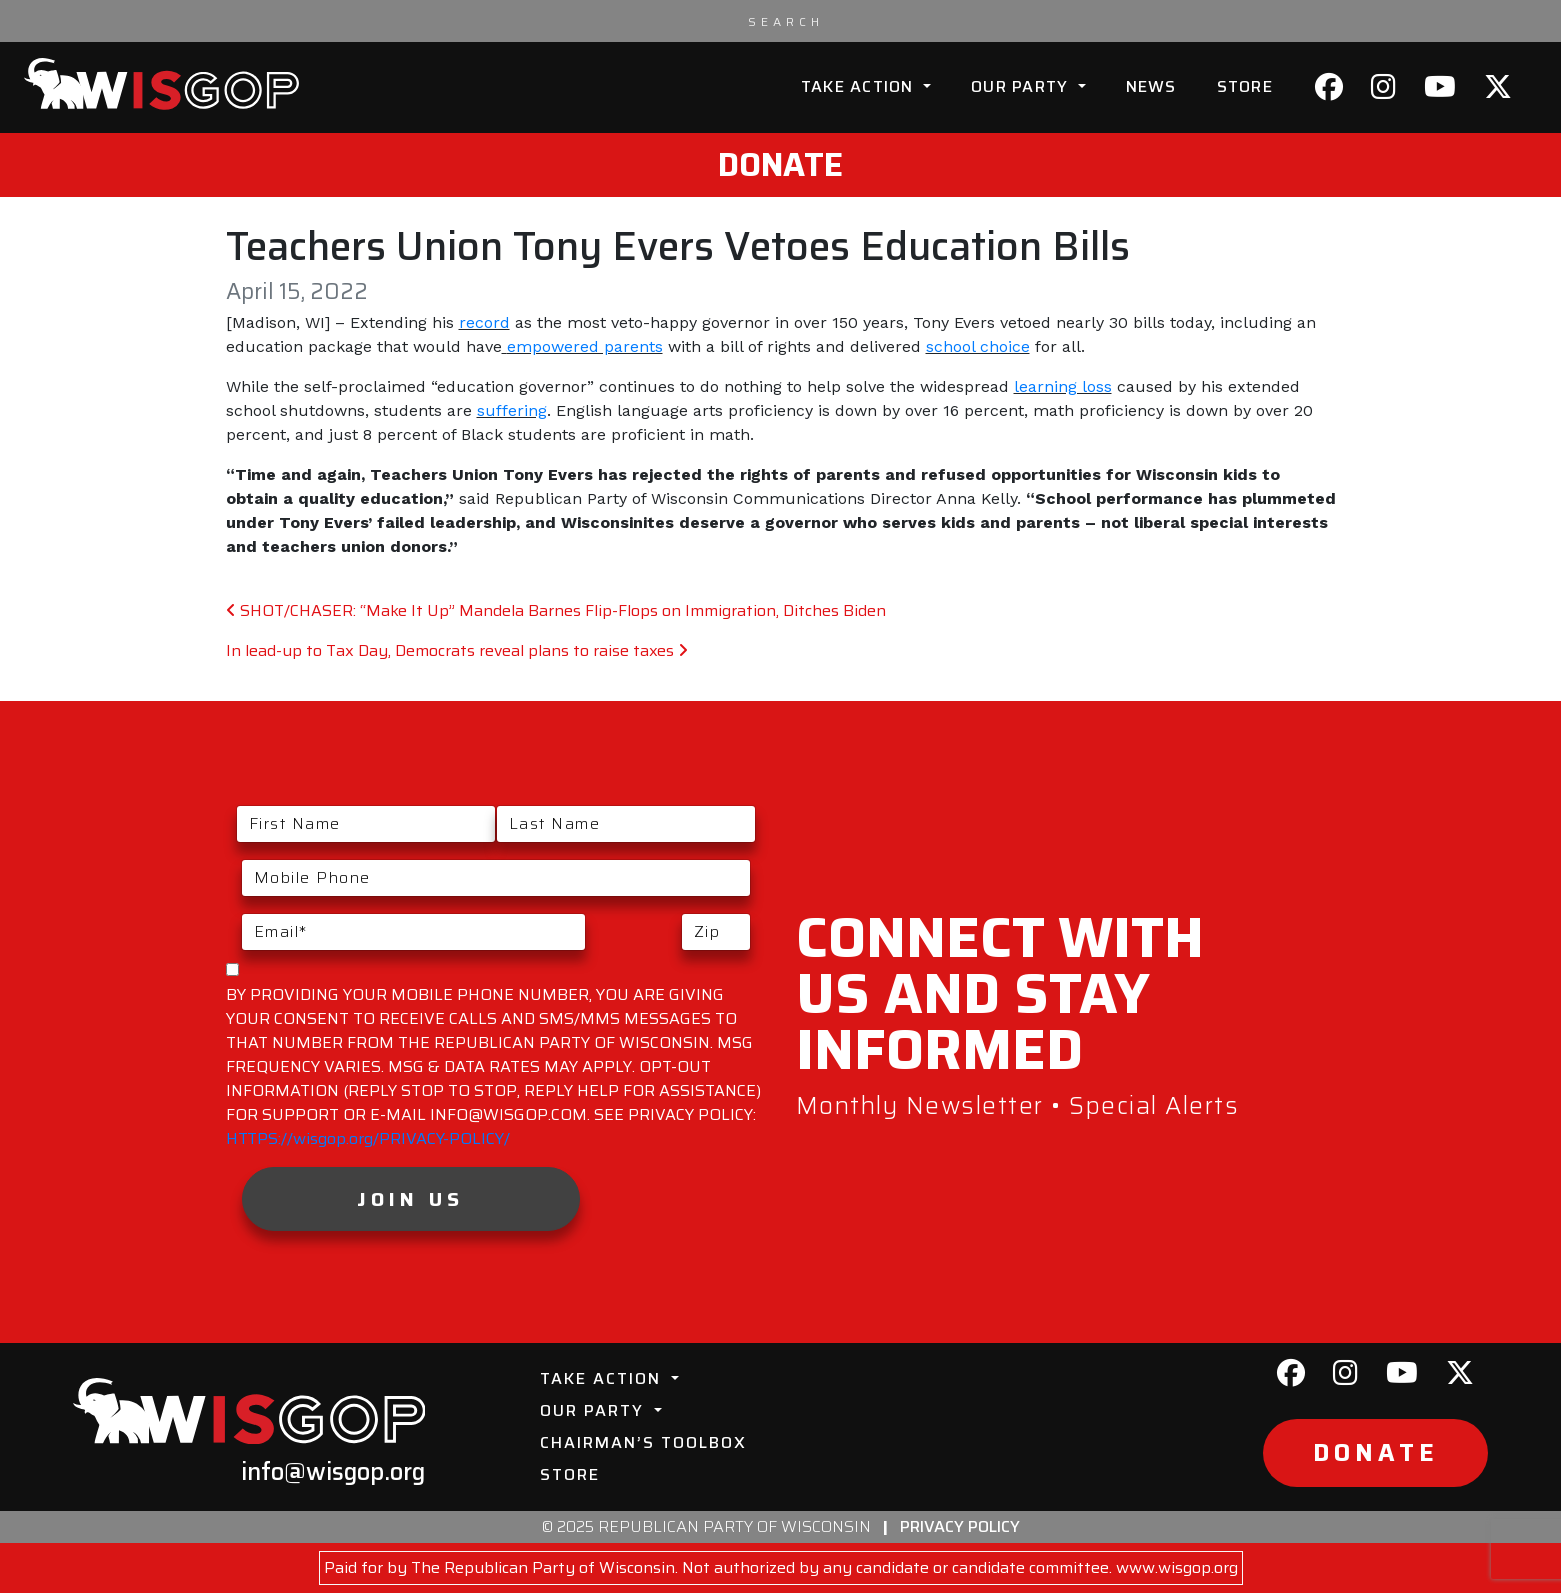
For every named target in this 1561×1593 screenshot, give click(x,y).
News (1151, 86)
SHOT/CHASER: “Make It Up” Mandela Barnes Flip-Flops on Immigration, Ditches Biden (556, 610)
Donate (780, 165)
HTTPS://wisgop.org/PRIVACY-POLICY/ (368, 1138)
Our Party (1022, 86)
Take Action (860, 86)
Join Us (410, 1199)
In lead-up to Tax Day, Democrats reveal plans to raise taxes (457, 650)
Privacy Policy (960, 1526)
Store (1245, 86)
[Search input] (786, 21)
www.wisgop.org (1177, 1567)
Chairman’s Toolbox (643, 1442)
